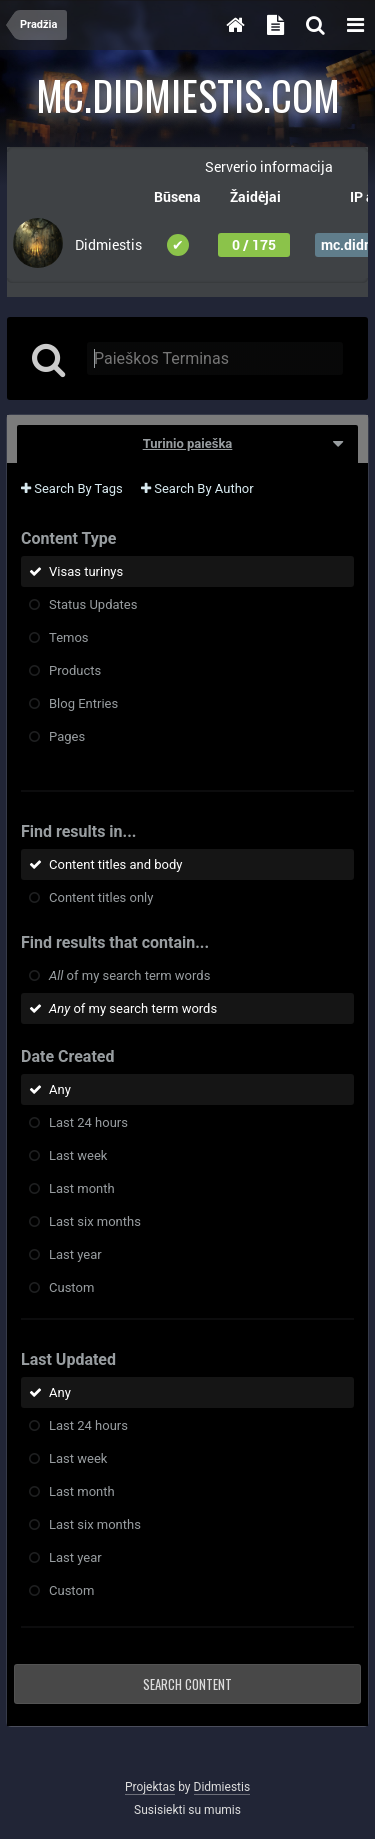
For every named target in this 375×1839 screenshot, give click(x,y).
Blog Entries (83, 703)
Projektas (150, 1787)
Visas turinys (86, 571)
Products (75, 670)
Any (60, 1089)
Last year (75, 1254)
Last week (78, 1155)
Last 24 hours (88, 1122)
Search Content (187, 1684)
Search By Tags (72, 488)
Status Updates (93, 604)
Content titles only (101, 897)
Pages (67, 736)
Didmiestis (222, 1787)
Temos (69, 637)
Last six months (95, 1221)
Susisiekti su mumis (187, 1810)
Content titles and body (116, 864)
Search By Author (197, 488)
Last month (82, 1188)
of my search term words (129, 975)
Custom (71, 1287)
